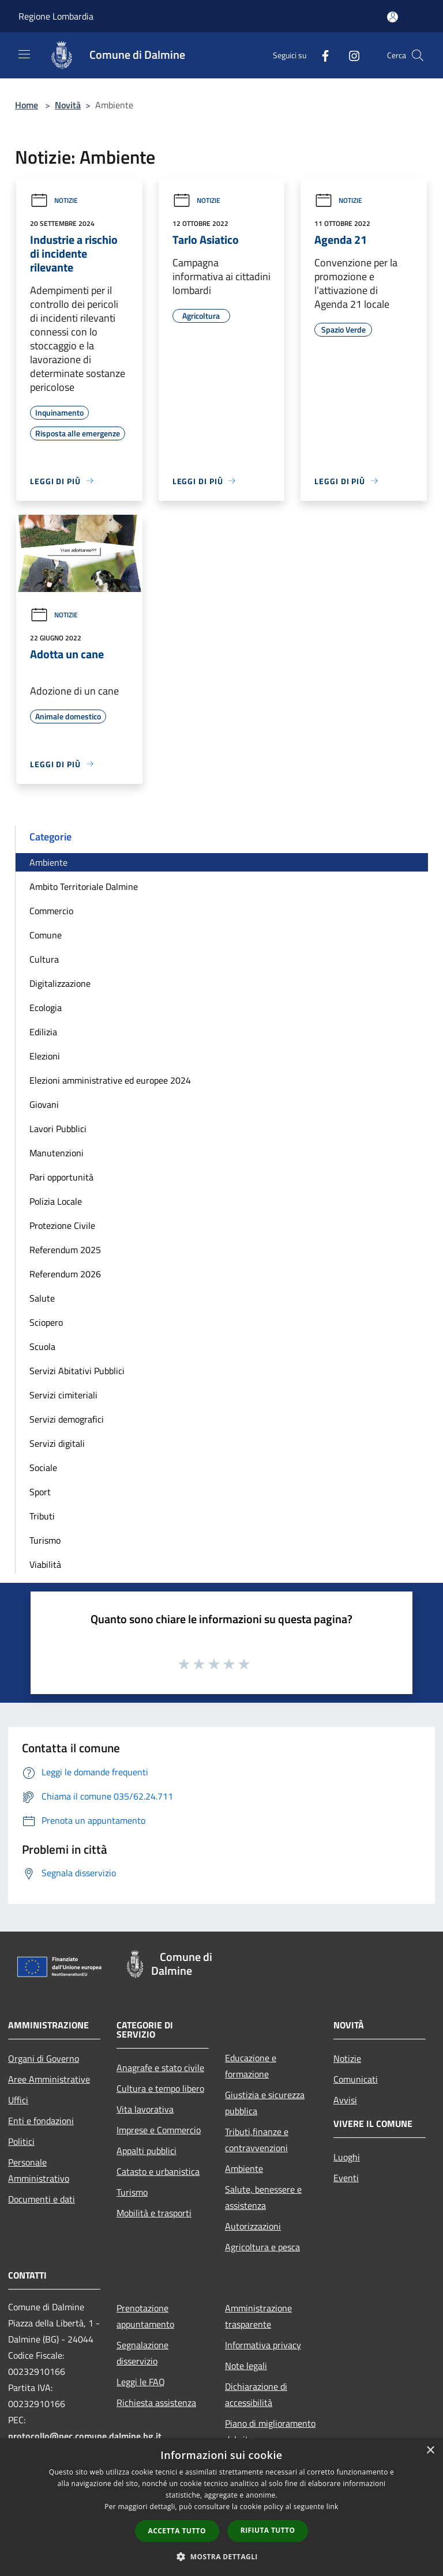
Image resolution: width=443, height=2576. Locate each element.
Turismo (45, 1540)
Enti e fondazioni (41, 2121)
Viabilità (45, 1564)
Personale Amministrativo (38, 2170)
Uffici (18, 2100)
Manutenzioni (56, 1153)
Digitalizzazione (60, 983)
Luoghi (346, 2157)
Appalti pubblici (147, 2151)
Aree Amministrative (49, 2079)
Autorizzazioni (253, 2226)
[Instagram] (349, 55)
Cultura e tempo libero (160, 2088)
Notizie (54, 200)
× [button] (430, 2450)
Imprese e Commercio (159, 2130)
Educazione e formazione (250, 2066)
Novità (68, 105)
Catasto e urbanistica (158, 2171)
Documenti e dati (41, 2199)
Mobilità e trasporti (154, 2213)
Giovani (44, 1104)
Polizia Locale (55, 1201)
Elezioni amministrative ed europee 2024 (110, 1080)
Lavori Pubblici (58, 1129)
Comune (45, 935)
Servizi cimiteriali (63, 1395)
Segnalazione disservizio (142, 2353)
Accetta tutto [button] (177, 2531)
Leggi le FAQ (141, 2382)
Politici (21, 2141)
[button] (221, 2556)
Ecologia (45, 1007)
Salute (42, 1298)
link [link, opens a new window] (332, 2506)
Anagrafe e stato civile (160, 2068)
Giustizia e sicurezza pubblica (265, 2103)
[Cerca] (418, 55)
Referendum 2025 (65, 1250)
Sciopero (46, 1322)
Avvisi (345, 2100)
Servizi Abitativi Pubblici (77, 1371)
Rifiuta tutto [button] (268, 2530)
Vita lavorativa (145, 2109)
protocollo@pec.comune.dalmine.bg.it (85, 2436)
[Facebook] (320, 55)
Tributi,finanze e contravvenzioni (256, 2140)
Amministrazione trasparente (258, 2316)
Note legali (246, 2366)
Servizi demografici (66, 1419)
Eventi (346, 2178)
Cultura (44, 959)
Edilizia (43, 1032)
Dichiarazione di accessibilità (256, 2394)
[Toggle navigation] (24, 54)
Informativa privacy (263, 2345)
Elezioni (44, 1056)
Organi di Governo (43, 2058)
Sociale (43, 1467)
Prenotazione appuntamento (145, 2316)
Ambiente (48, 862)
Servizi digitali (57, 1443)
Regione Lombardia (55, 16)
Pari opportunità (61, 1177)
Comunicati (355, 2079)
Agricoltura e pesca (262, 2247)
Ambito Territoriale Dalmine (83, 886)
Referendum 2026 (65, 1274)
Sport (40, 1492)
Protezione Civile (62, 1225)
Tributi (42, 1516)
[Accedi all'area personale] (392, 17)
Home (26, 105)
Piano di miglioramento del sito (270, 2431)
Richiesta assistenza (156, 2402)
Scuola (42, 1346)
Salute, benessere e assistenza (263, 2197)
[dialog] (221, 2507)
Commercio (51, 911)
